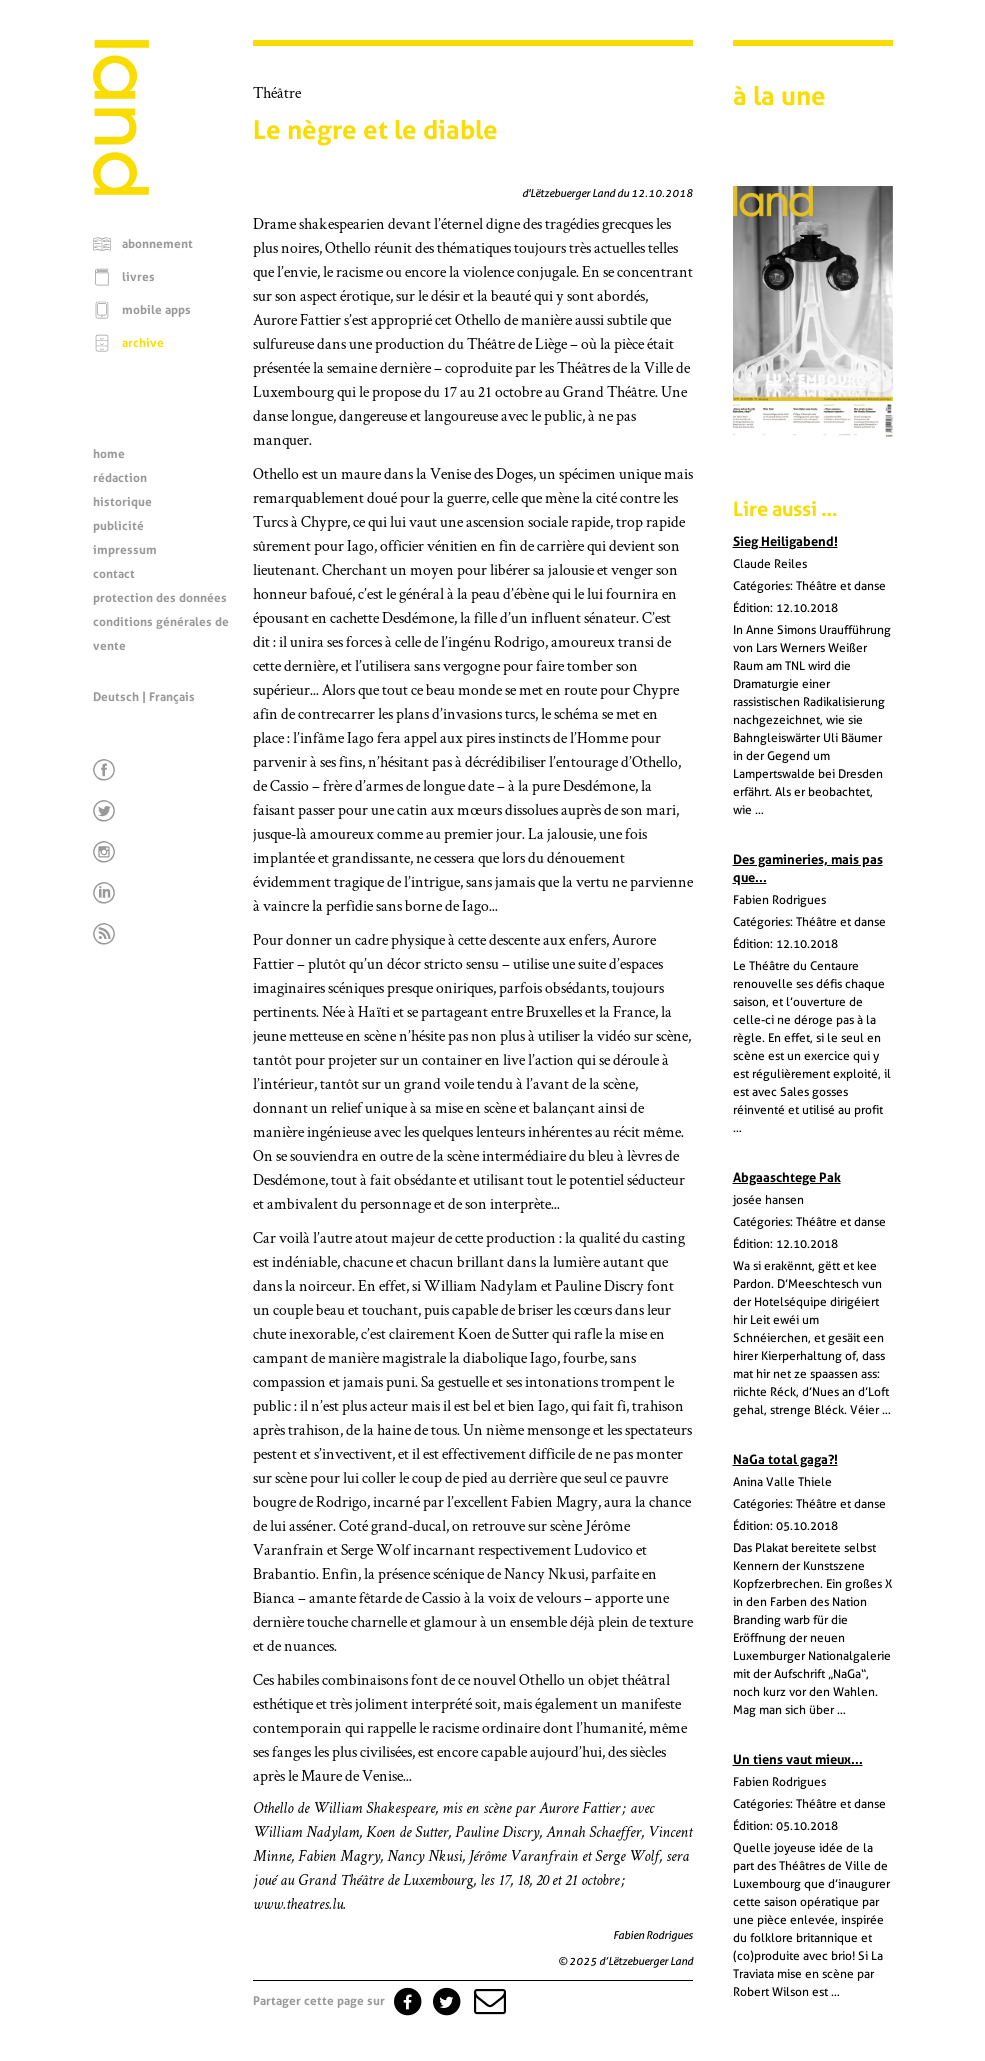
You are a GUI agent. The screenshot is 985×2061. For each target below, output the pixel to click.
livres (138, 277)
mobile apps (156, 310)
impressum (125, 550)
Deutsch (116, 697)
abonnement (157, 244)
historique (122, 502)
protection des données (160, 598)
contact (114, 574)
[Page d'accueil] (121, 190)
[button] (488, 2001)
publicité (118, 526)
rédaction (120, 478)
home (109, 454)
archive (143, 343)
